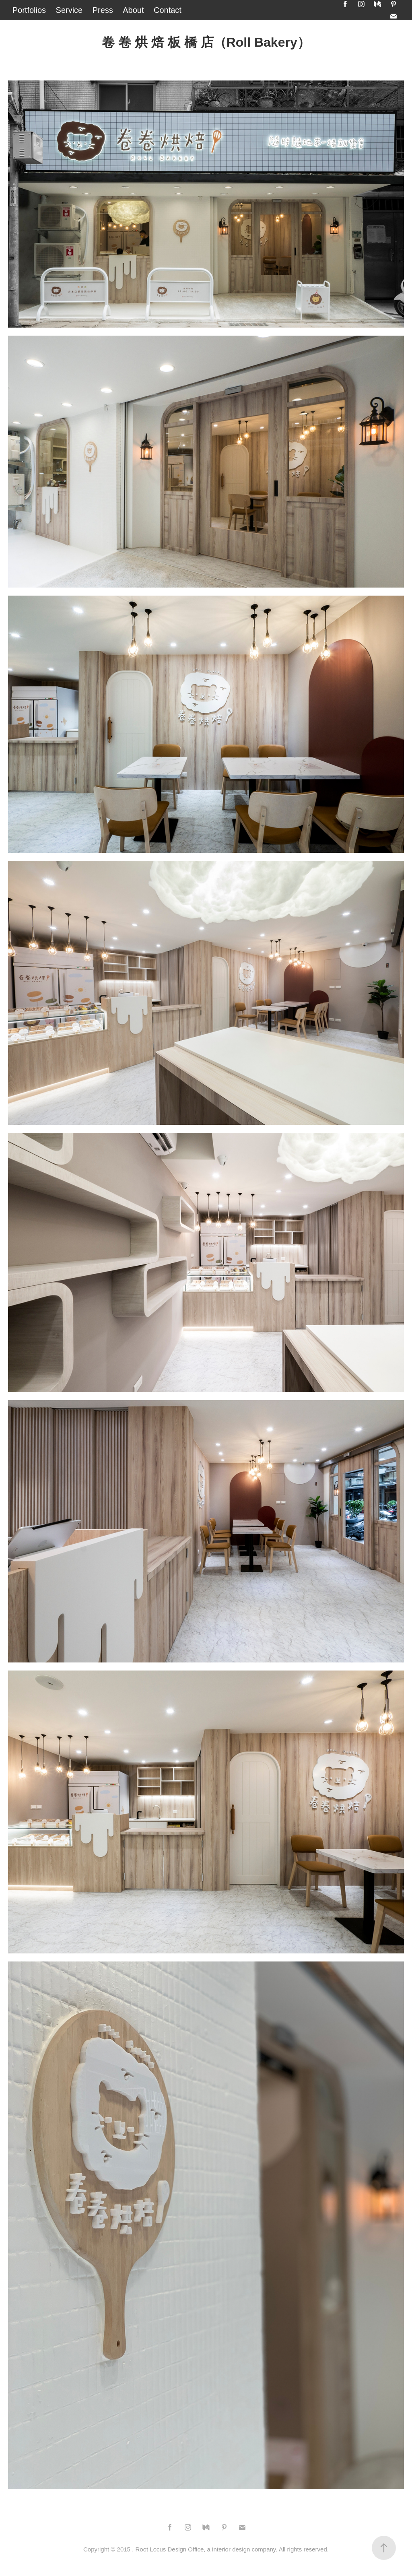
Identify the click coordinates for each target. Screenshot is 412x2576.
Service (69, 10)
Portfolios (29, 10)
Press (103, 10)
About (133, 10)
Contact (167, 10)
